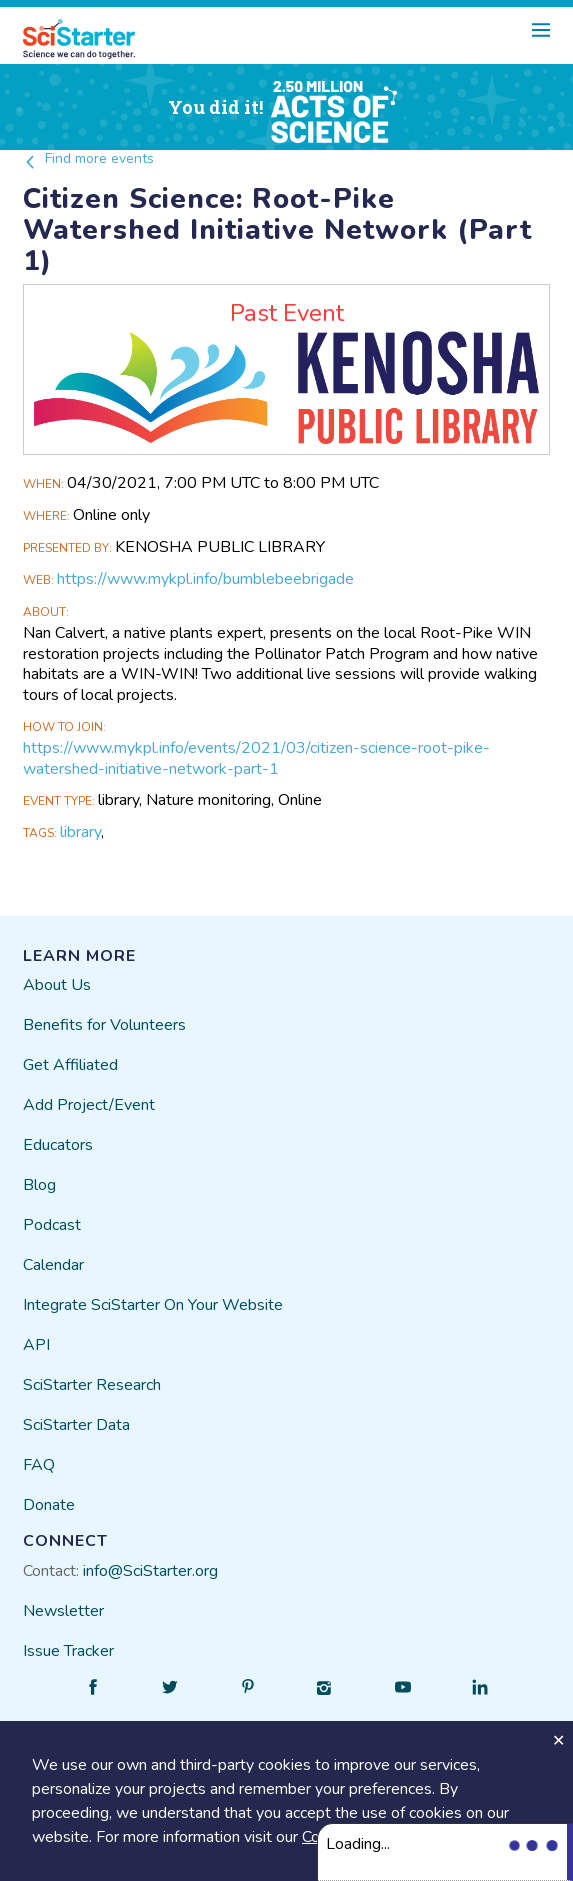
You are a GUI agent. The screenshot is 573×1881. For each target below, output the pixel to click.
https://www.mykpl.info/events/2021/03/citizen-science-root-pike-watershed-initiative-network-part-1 (256, 758)
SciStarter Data (76, 1425)
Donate (49, 1505)
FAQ (39, 1465)
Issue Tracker (68, 1651)
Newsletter (63, 1611)
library (80, 832)
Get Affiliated (70, 1065)
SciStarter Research (92, 1385)
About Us (57, 985)
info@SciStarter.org (150, 1571)
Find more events (88, 158)
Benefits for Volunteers (104, 1025)
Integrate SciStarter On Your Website (153, 1305)
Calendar (53, 1265)
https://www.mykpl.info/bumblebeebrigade (205, 579)
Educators (58, 1145)
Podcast (52, 1225)
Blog (39, 1185)
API (36, 1345)
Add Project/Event (89, 1105)
